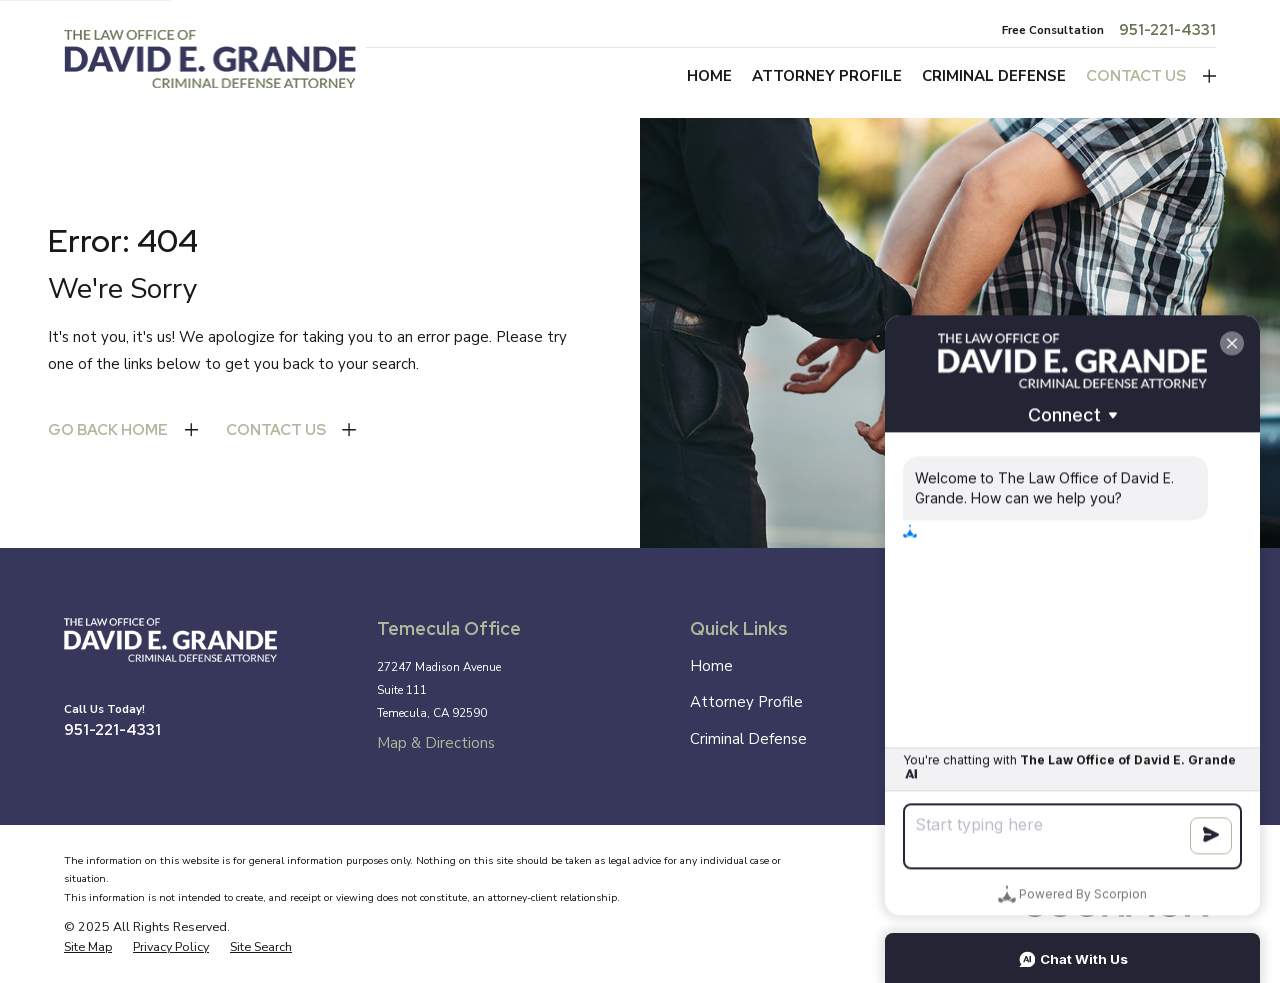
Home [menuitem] (709, 76)
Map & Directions (436, 743)
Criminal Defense (748, 739)
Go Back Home (108, 430)
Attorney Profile (746, 702)
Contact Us (1136, 76)
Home (711, 666)
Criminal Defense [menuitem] (994, 76)
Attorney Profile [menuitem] (827, 76)
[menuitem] (88, 947)
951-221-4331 (1167, 30)
